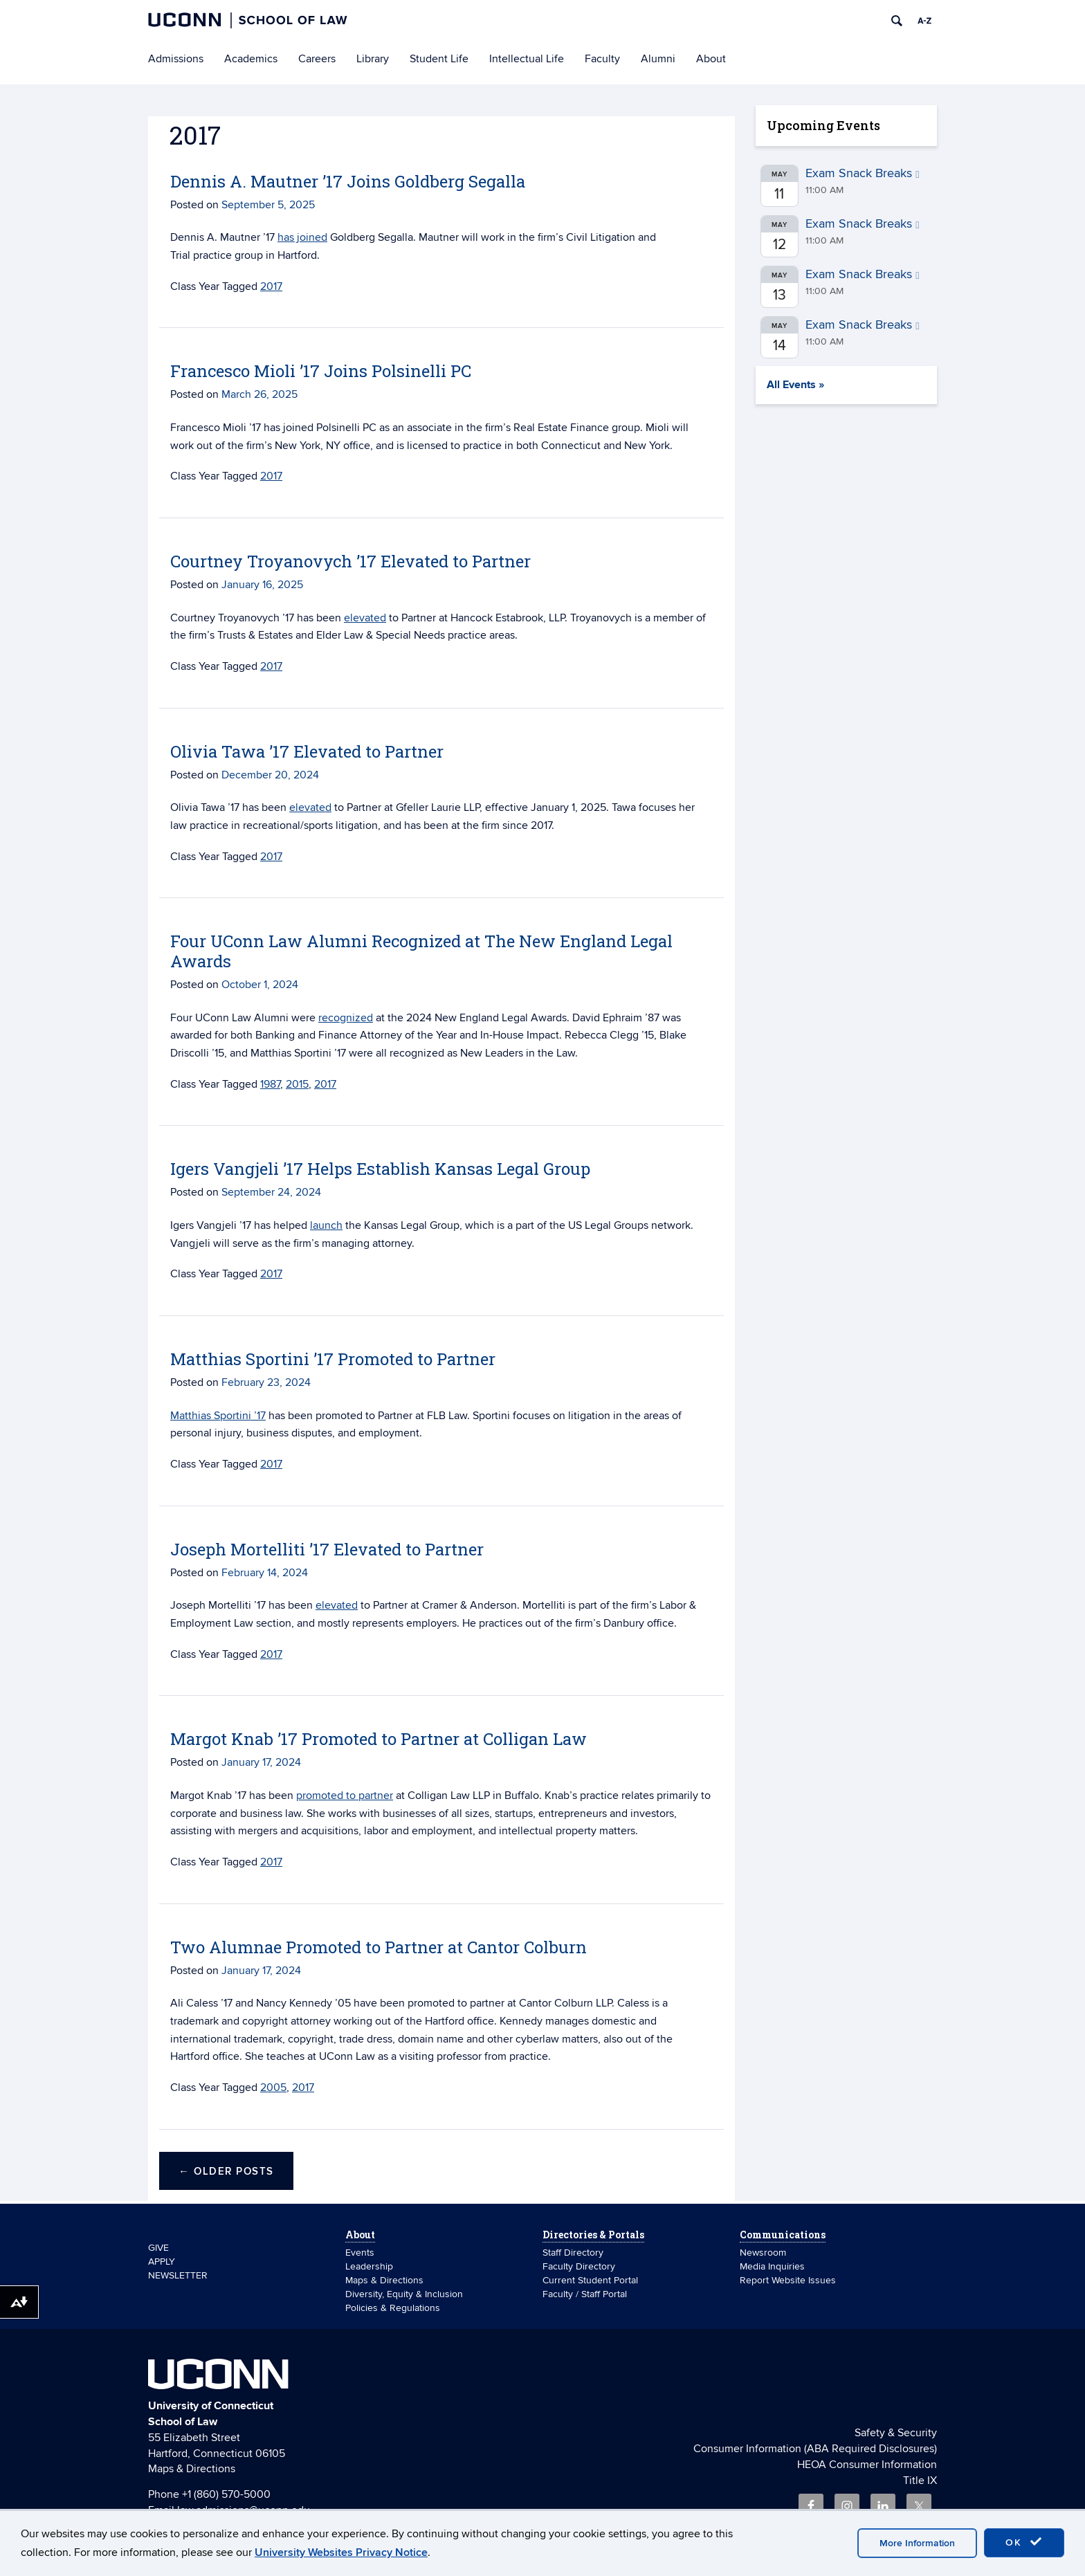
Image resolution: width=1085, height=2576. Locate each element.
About (711, 59)
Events (359, 2252)
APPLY (161, 2261)
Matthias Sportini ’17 (218, 1416)
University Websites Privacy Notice (341, 2552)
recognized (345, 1018)
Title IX (920, 2480)
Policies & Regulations (392, 2308)
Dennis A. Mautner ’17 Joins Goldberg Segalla (347, 181)
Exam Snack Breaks (862, 173)
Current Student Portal (590, 2280)
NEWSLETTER (178, 2275)
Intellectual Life (526, 59)
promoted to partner (344, 1795)
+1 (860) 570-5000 (226, 2494)
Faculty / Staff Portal (584, 2294)
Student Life (439, 59)
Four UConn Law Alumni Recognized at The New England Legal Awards (421, 951)
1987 (270, 1084)
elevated (365, 618)
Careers (317, 59)
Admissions (175, 59)
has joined (302, 237)
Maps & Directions (384, 2280)
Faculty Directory (578, 2266)
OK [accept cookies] (1024, 2542)
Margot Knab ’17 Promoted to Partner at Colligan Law (378, 1739)
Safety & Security (896, 2433)
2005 (273, 2087)
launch (326, 1225)
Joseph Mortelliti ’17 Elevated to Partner (327, 1549)
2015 (297, 1084)
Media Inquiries (772, 2266)
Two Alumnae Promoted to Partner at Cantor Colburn (378, 1947)
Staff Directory (572, 2252)
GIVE (158, 2248)
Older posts (226, 2171)
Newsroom (764, 2252)
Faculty (602, 59)
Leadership (369, 2266)
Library (372, 59)
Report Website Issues (788, 2280)
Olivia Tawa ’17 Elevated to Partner (307, 751)
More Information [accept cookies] (917, 2543)
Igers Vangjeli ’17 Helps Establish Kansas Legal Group (380, 1169)
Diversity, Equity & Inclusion (404, 2294)
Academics (250, 59)
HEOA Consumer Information (867, 2465)
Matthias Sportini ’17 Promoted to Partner (332, 1359)
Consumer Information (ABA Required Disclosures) (815, 2449)
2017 (271, 286)
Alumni (658, 59)
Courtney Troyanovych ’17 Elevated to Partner (350, 561)
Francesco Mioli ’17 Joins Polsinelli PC (320, 371)
